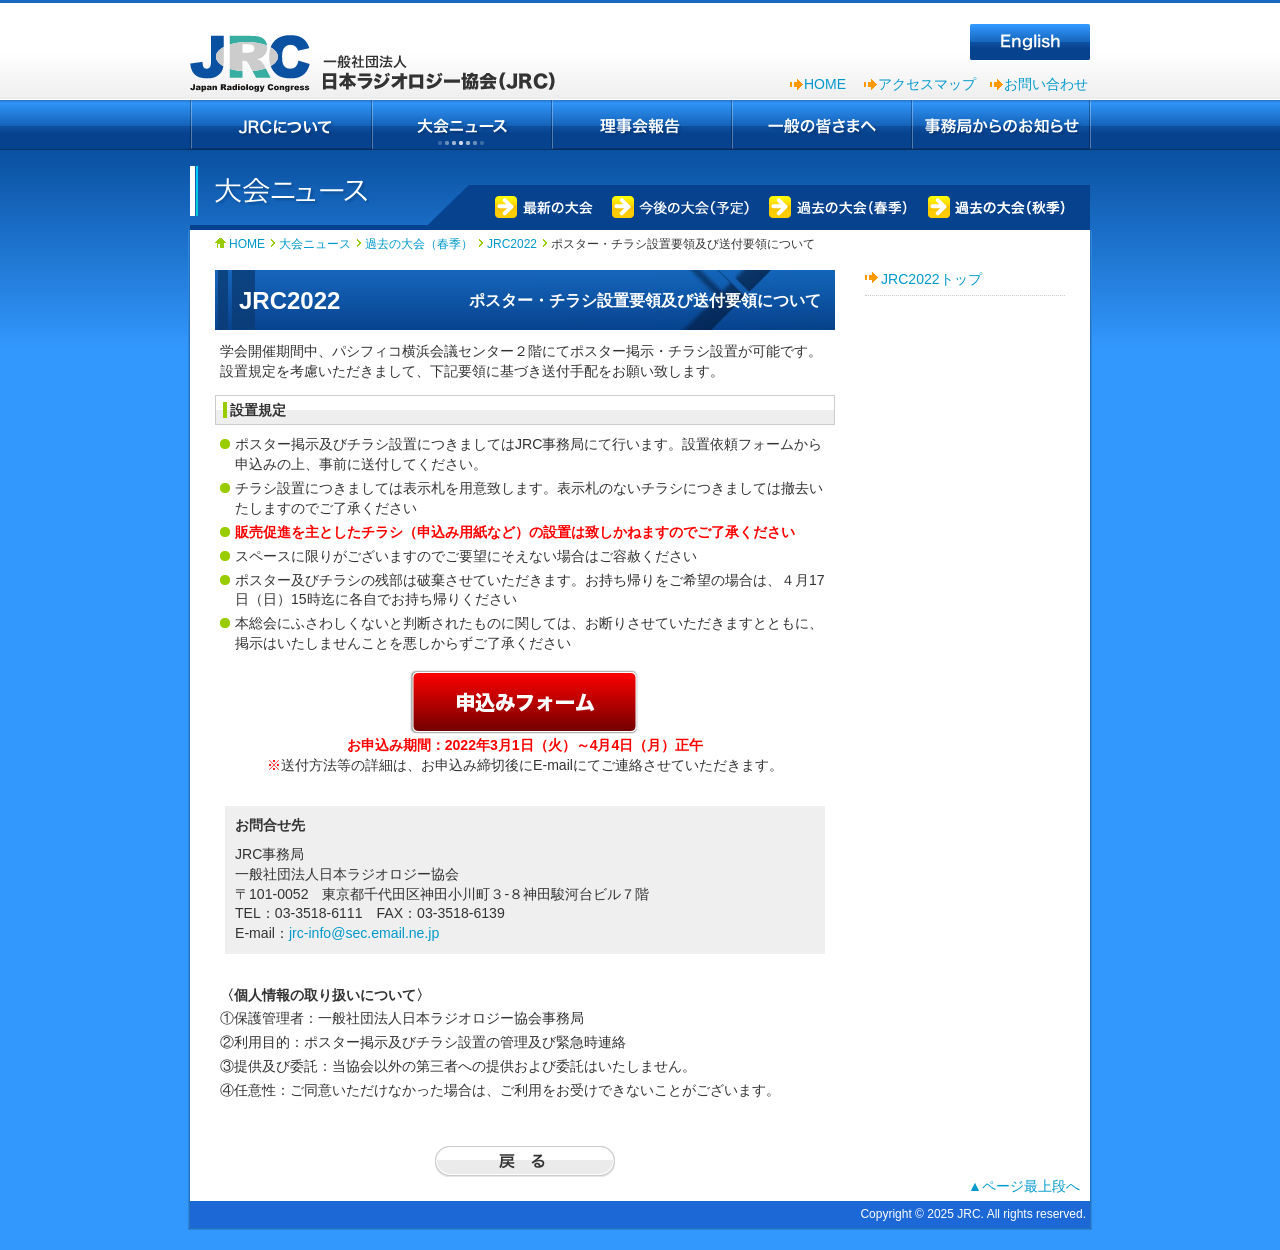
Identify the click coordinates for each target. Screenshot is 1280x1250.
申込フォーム (525, 701)
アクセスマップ (927, 84)
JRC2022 (512, 244)
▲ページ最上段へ (1024, 1186)
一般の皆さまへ (822, 125)
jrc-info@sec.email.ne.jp (364, 933)
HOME (825, 84)
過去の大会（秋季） (997, 205)
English (1030, 42)
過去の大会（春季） (836, 205)
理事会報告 (642, 125)
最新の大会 (540, 205)
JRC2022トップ (931, 279)
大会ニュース (462, 125)
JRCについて (281, 125)
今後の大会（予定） (677, 205)
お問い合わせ (1046, 84)
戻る (525, 1161)
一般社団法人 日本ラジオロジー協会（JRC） (380, 50)
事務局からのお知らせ (1001, 125)
